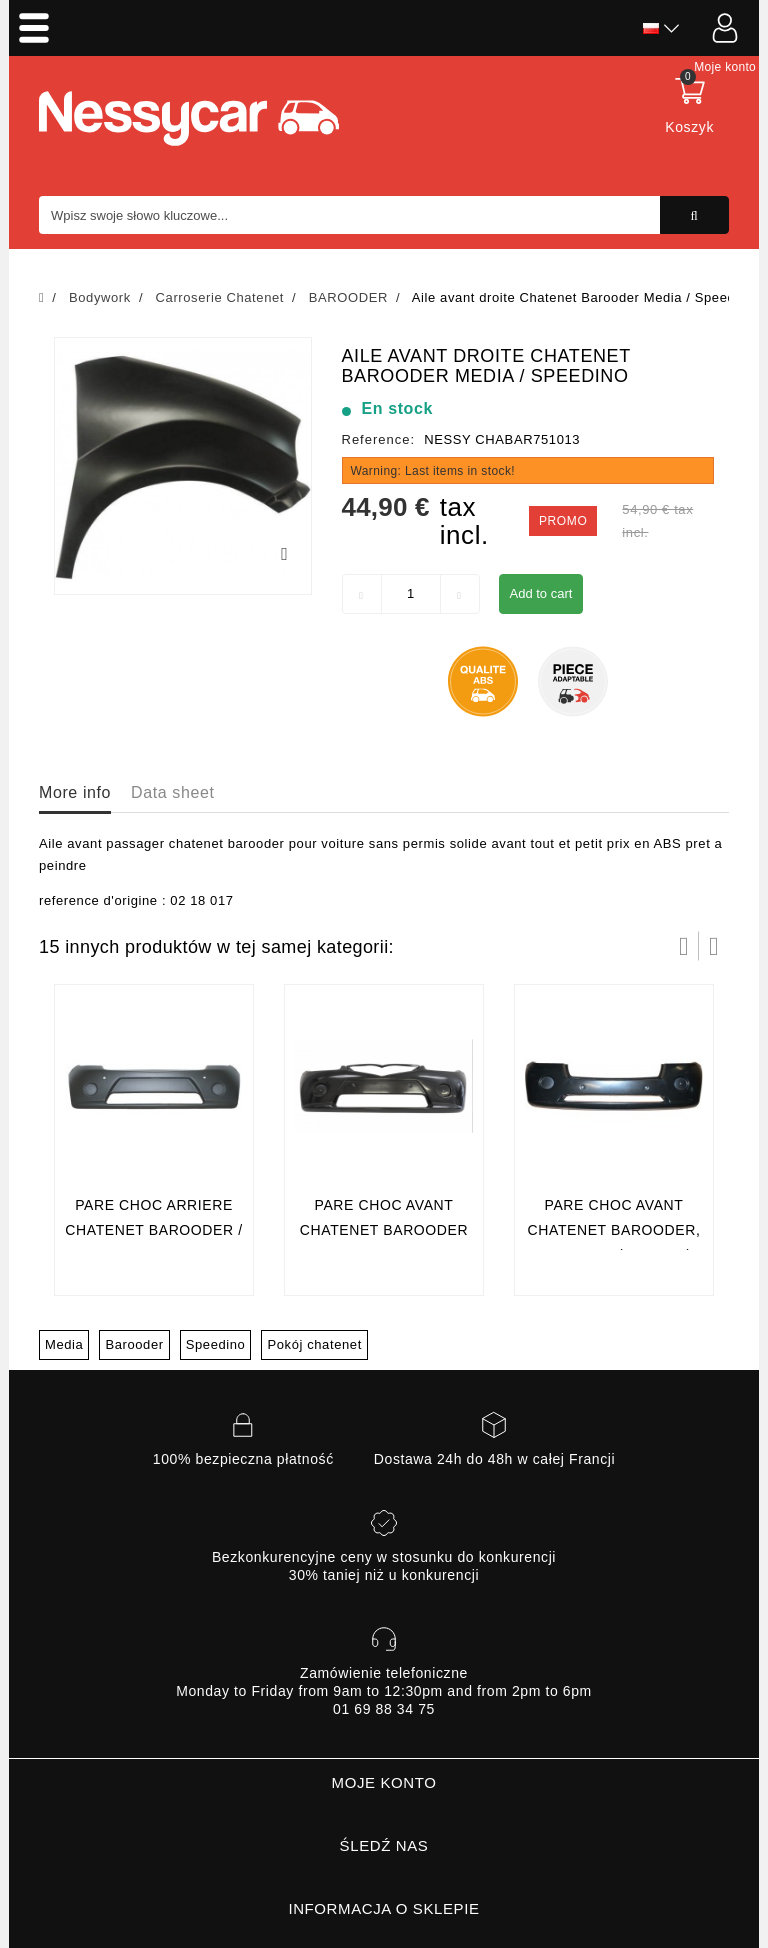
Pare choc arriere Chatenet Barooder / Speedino (153, 1230)
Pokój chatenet (314, 1344)
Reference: (379, 439)
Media (64, 1344)
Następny (714, 946)
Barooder (134, 1344)
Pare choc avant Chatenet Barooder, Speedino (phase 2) (614, 1230)
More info (75, 792)
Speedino (216, 1344)
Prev (684, 946)
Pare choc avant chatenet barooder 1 (384, 1230)
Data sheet (172, 792)
